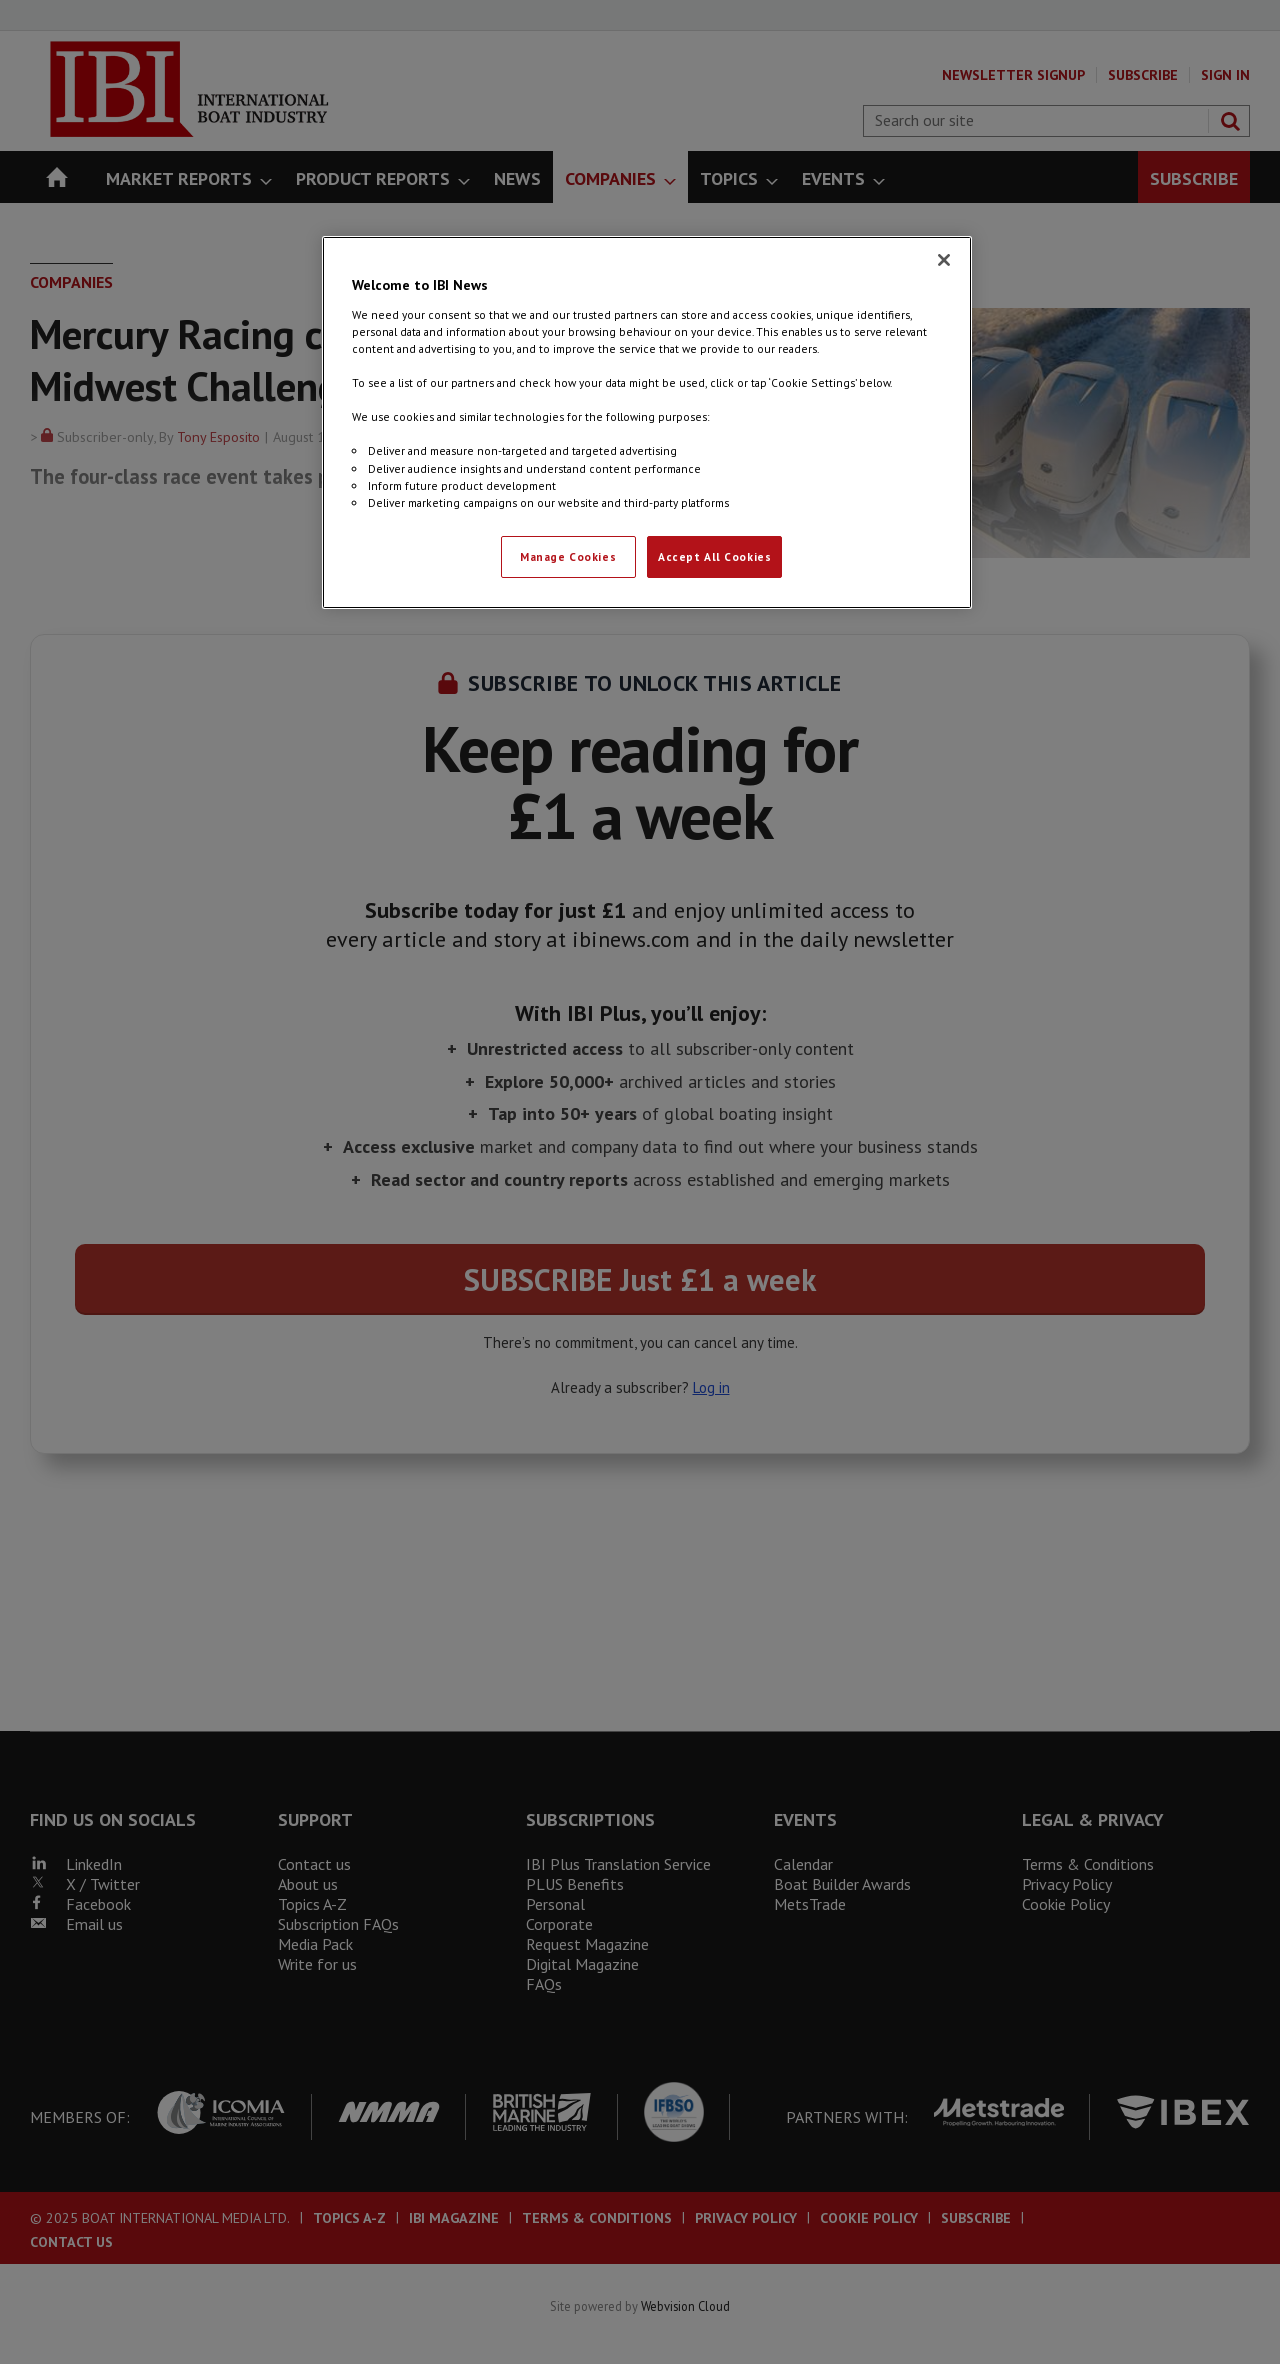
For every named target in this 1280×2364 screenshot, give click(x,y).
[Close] (944, 260)
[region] (647, 422)
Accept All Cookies (714, 556)
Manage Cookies (568, 556)
